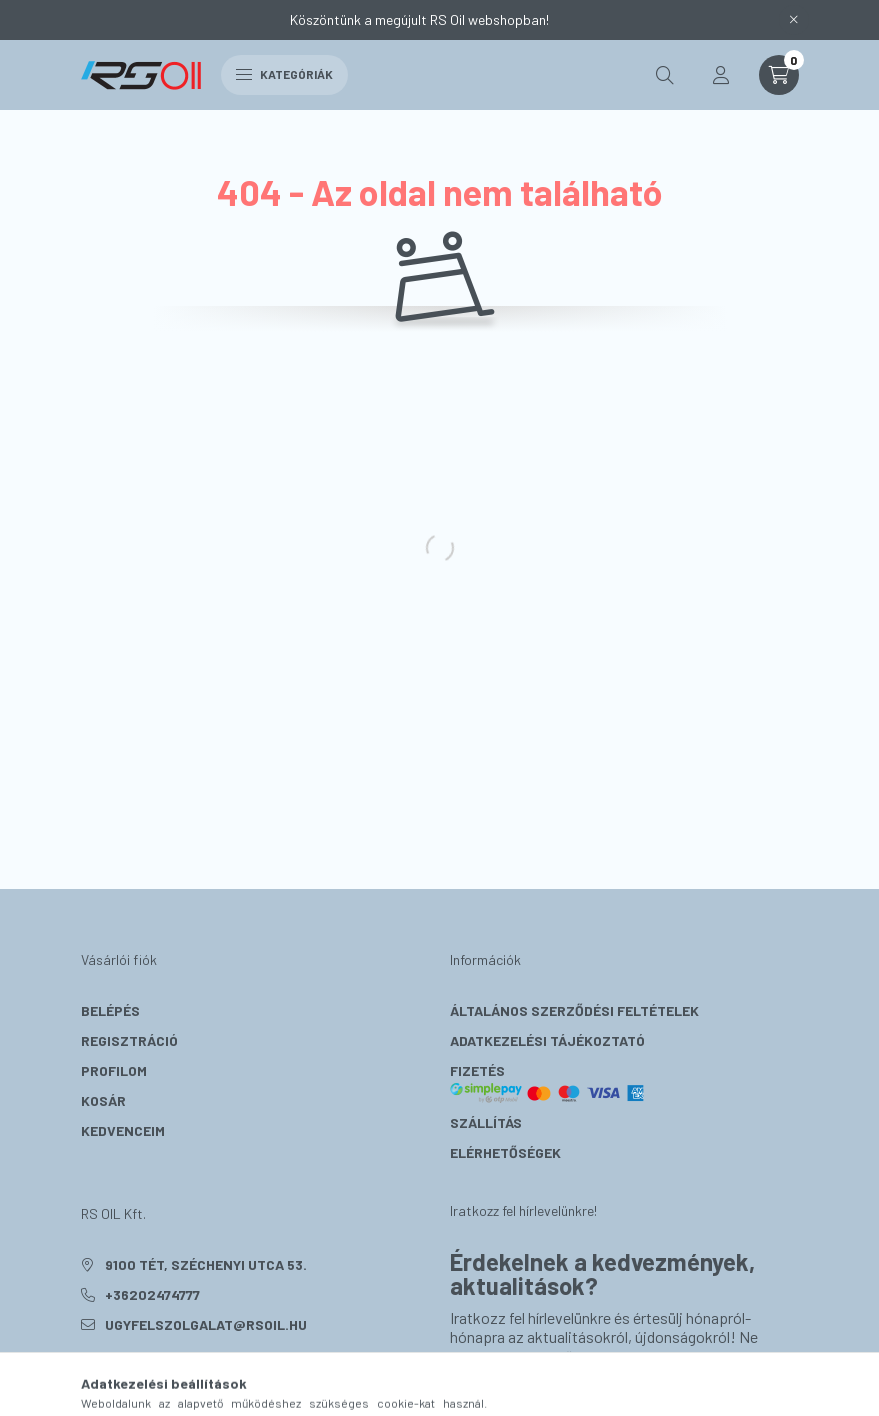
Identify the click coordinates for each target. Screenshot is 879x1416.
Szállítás (486, 1122)
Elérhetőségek (505, 1152)
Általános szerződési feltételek (574, 1010)
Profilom (114, 1070)
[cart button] (779, 75)
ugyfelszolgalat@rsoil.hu (206, 1324)
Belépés (110, 1010)
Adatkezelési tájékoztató (547, 1040)
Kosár (103, 1100)
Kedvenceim (123, 1130)
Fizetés (548, 1083)
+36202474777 (152, 1294)
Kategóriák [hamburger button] (284, 74)
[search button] (665, 75)
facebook (85, 1375)
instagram (125, 1375)
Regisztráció (129, 1040)
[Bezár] (794, 20)
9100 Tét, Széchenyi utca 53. (206, 1264)
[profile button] (721, 75)
